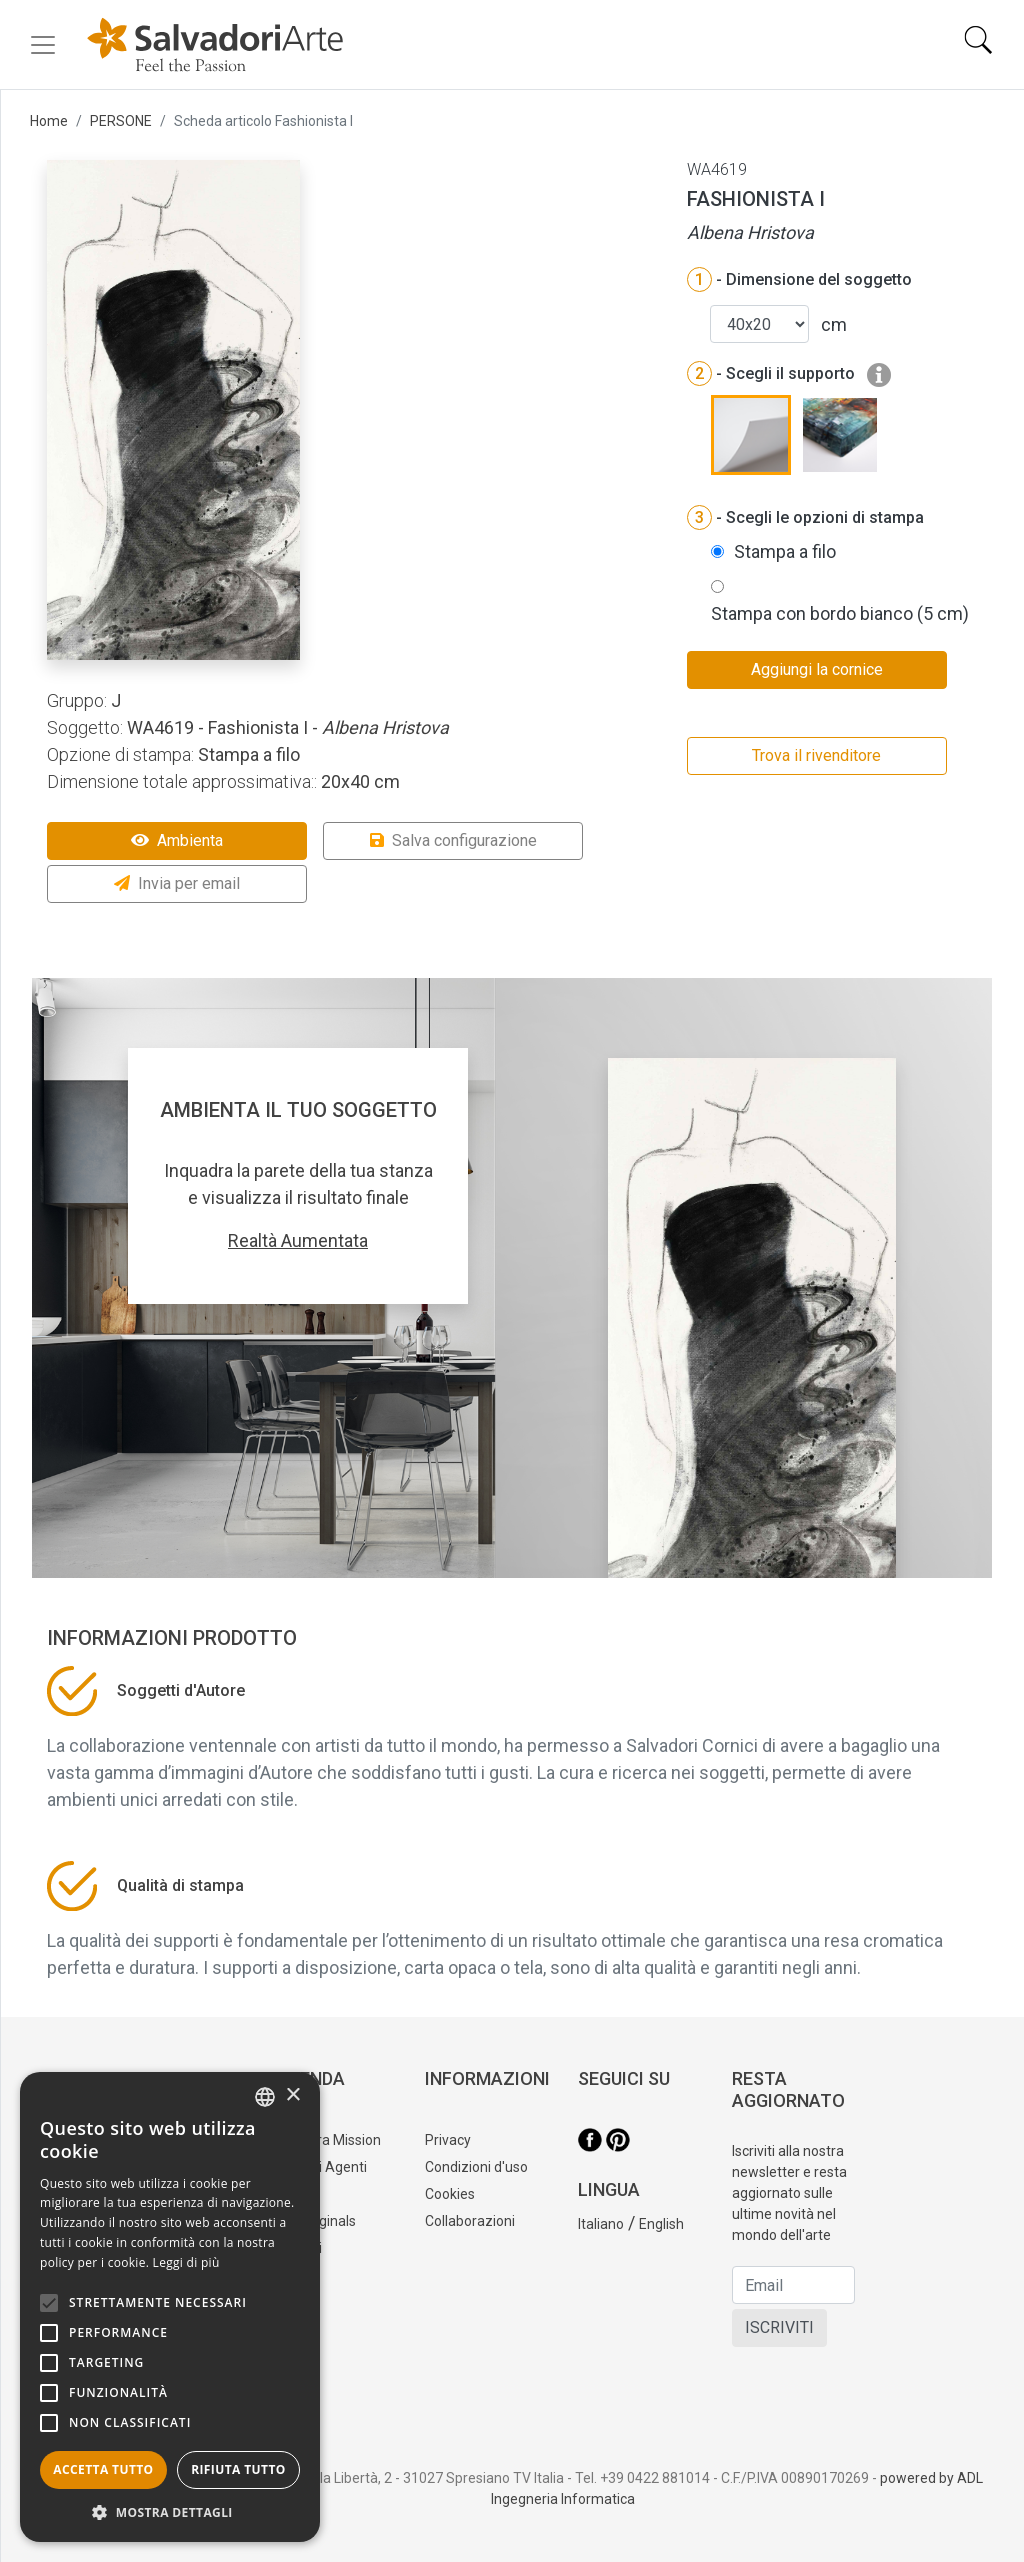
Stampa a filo (785, 551)
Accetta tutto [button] (103, 2469)
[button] (170, 2512)
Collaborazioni (470, 2221)
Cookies (450, 2194)
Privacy (448, 2140)
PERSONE (121, 121)
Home (49, 121)
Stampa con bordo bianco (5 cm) (840, 613)
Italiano (601, 2224)
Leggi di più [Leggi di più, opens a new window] (186, 2262)
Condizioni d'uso (476, 2167)
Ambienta (177, 840)
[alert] (170, 2307)
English (661, 2224)
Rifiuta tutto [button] (238, 2469)
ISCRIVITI (779, 2327)
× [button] (292, 2095)
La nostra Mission (326, 2140)
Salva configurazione (453, 840)
